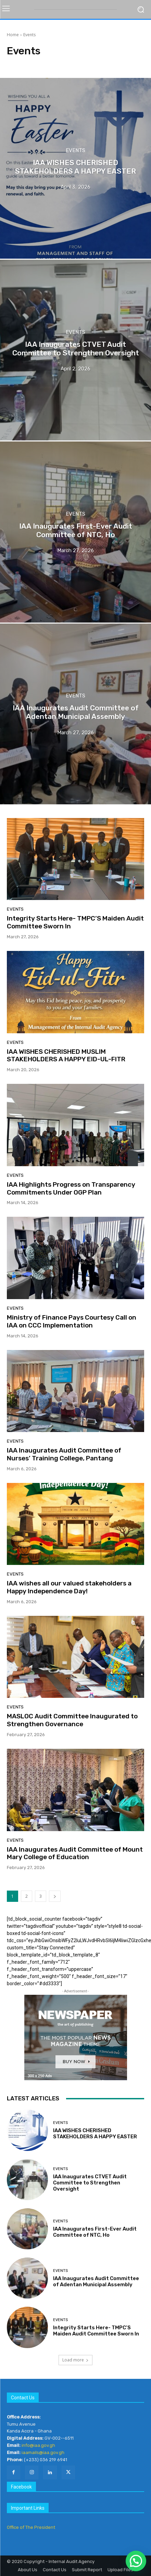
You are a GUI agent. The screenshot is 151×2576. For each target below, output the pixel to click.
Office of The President (31, 2527)
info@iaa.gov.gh (38, 2445)
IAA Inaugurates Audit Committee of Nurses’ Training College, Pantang (64, 1454)
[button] (136, 2561)
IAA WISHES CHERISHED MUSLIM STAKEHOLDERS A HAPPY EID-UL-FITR (66, 1055)
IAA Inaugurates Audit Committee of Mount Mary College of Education (75, 1853)
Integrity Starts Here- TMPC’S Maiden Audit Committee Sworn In (75, 922)
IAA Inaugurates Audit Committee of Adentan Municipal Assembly (96, 2281)
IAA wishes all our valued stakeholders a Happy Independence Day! (69, 1587)
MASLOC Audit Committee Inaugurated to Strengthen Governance (72, 1720)
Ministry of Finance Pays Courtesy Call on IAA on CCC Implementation (71, 1321)
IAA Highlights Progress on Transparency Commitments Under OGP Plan (71, 1188)
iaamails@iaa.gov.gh (43, 2452)
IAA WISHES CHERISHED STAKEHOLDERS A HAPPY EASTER (95, 2133)
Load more (75, 2360)
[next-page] (55, 1896)
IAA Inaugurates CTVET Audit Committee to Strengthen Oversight (90, 2182)
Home (13, 35)
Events (75, 150)
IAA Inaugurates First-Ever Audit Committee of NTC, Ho (95, 2232)
